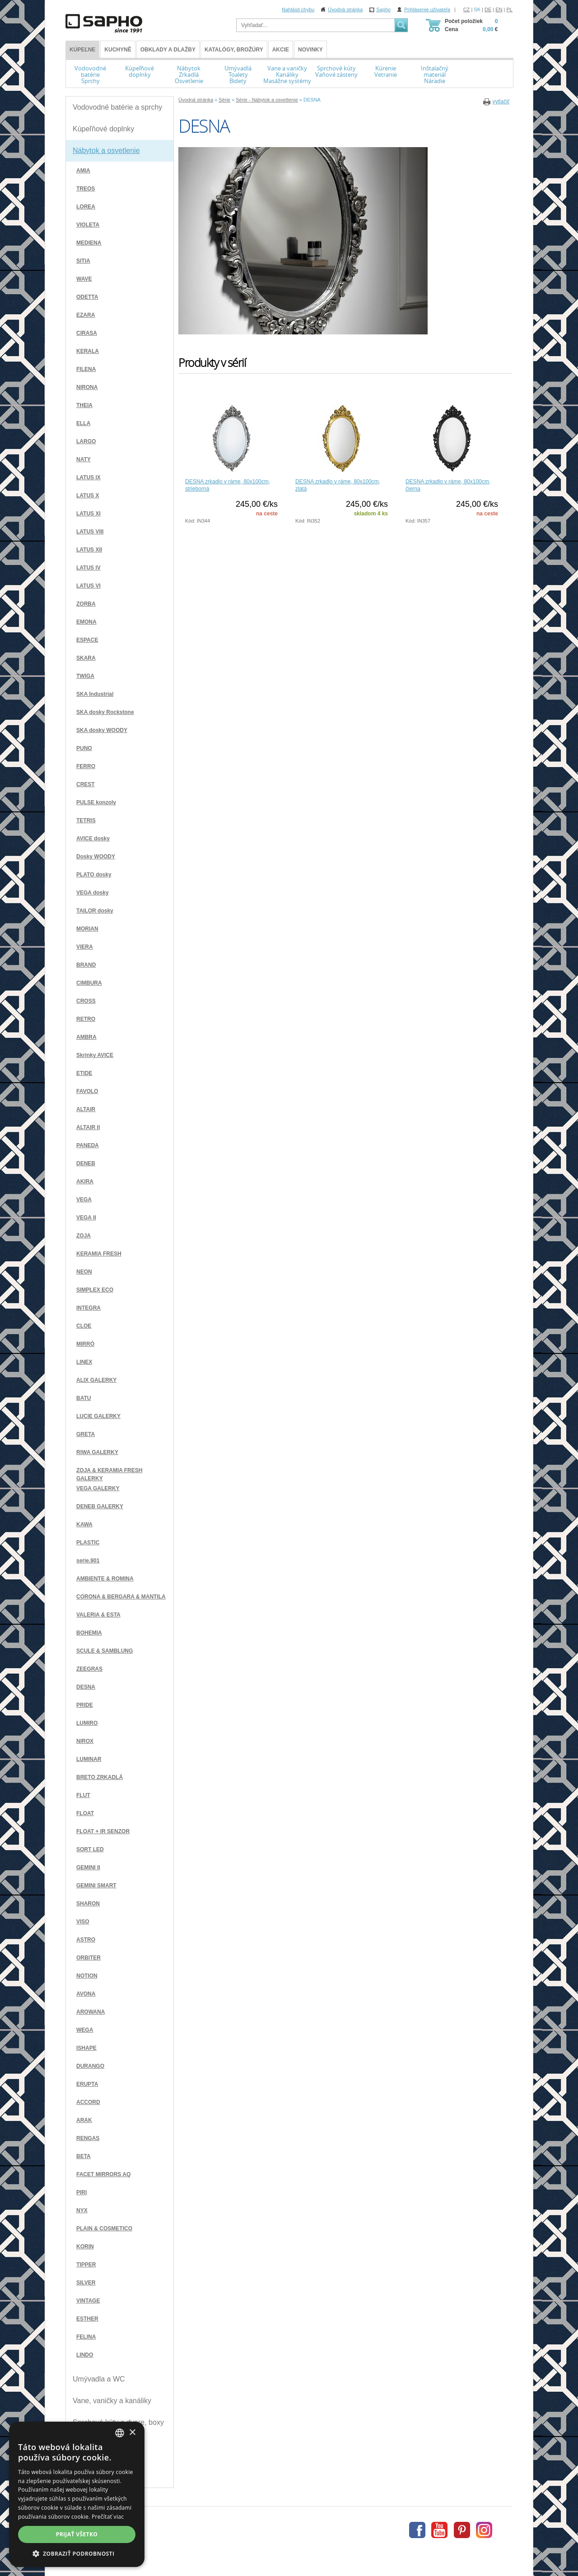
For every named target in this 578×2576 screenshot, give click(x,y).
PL (510, 9)
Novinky (310, 49)
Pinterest (462, 2530)
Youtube (439, 2530)
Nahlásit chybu (298, 9)
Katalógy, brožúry (234, 49)
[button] (76, 2553)
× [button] (132, 2432)
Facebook (417, 2530)
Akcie (280, 49)
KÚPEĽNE (82, 49)
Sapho (383, 9)
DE (488, 9)
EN (498, 9)
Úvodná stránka (345, 9)
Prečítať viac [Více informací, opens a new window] (108, 2516)
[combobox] (119, 2432)
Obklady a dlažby (168, 49)
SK (477, 9)
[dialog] (76, 2494)
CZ (466, 9)
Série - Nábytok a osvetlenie (267, 99)
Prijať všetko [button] (77, 2534)
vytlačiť (500, 101)
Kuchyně (117, 49)
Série (224, 99)
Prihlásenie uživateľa (427, 9)
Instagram (484, 2530)
